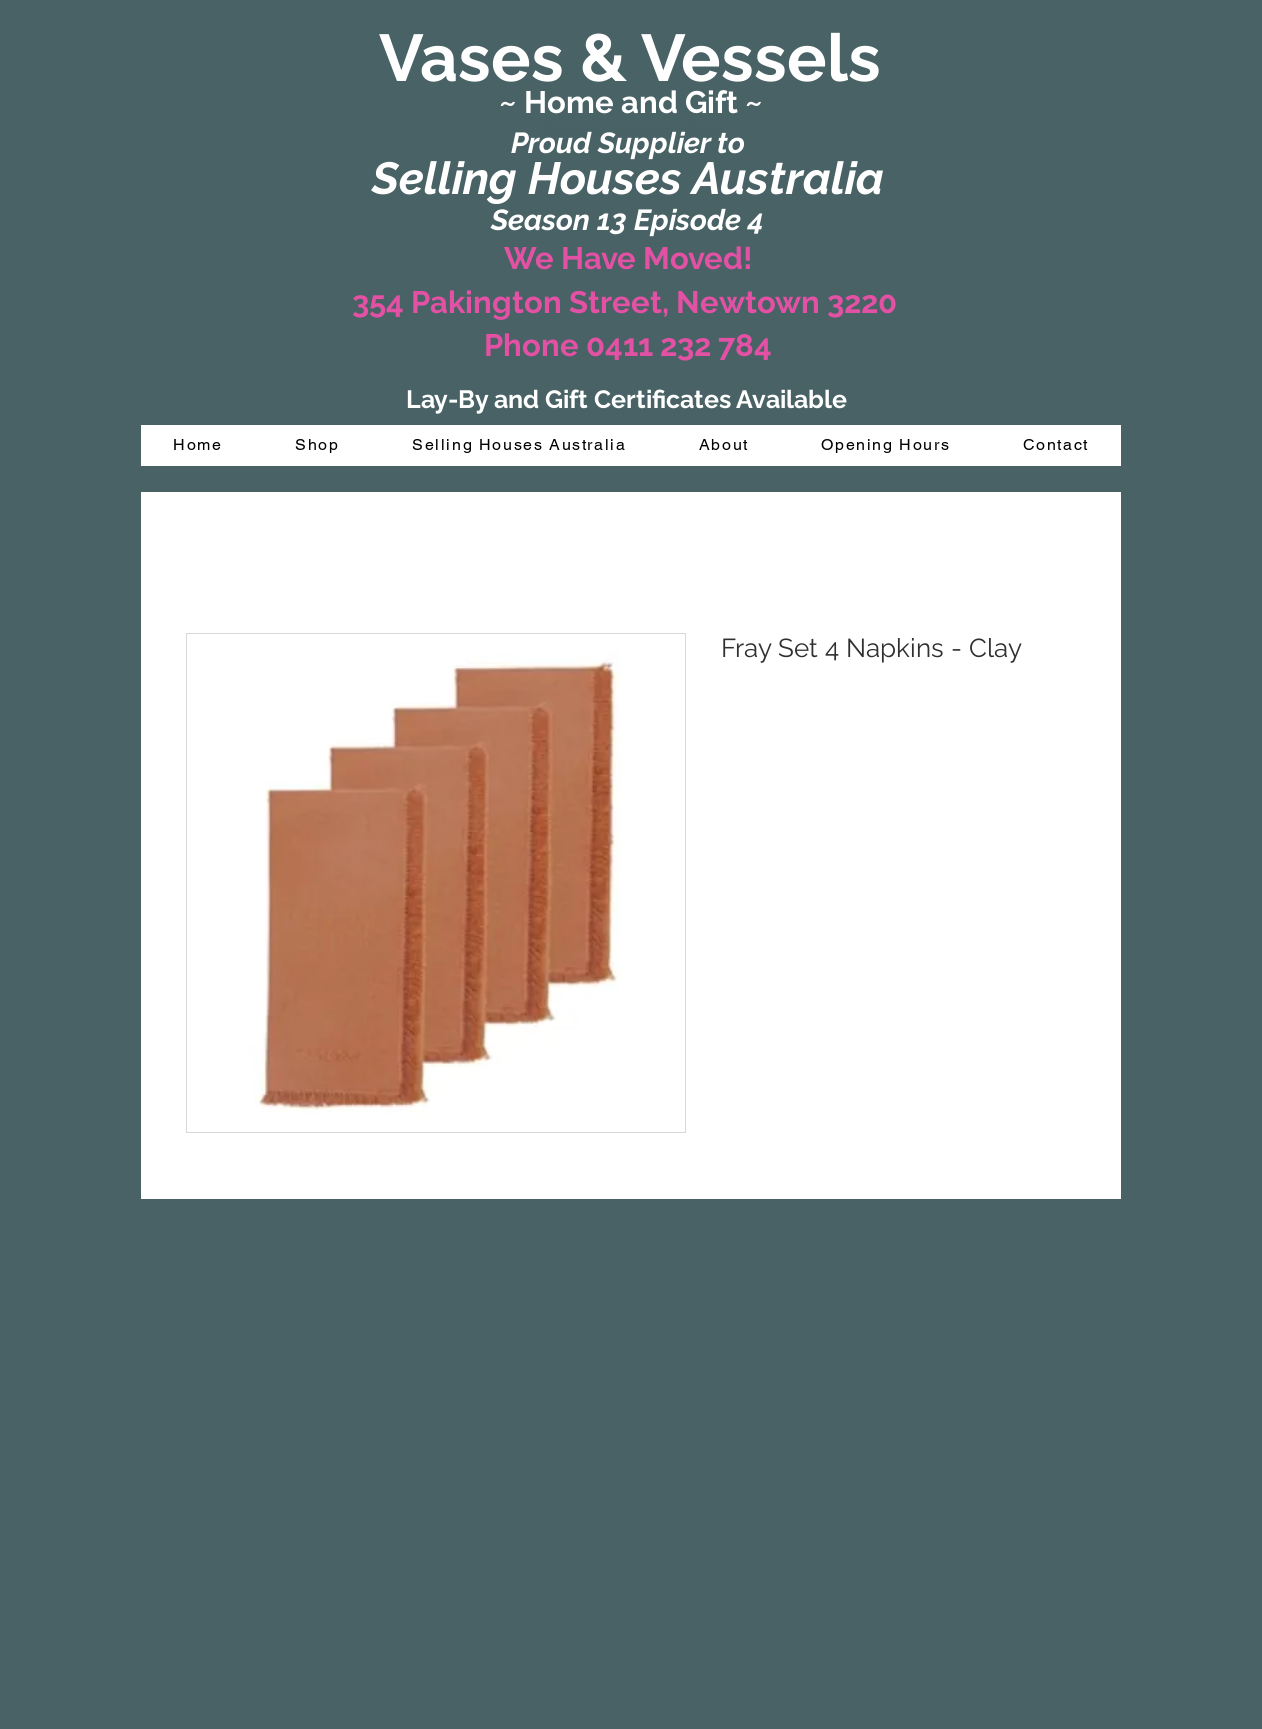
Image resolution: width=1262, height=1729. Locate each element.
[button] (317, 445)
